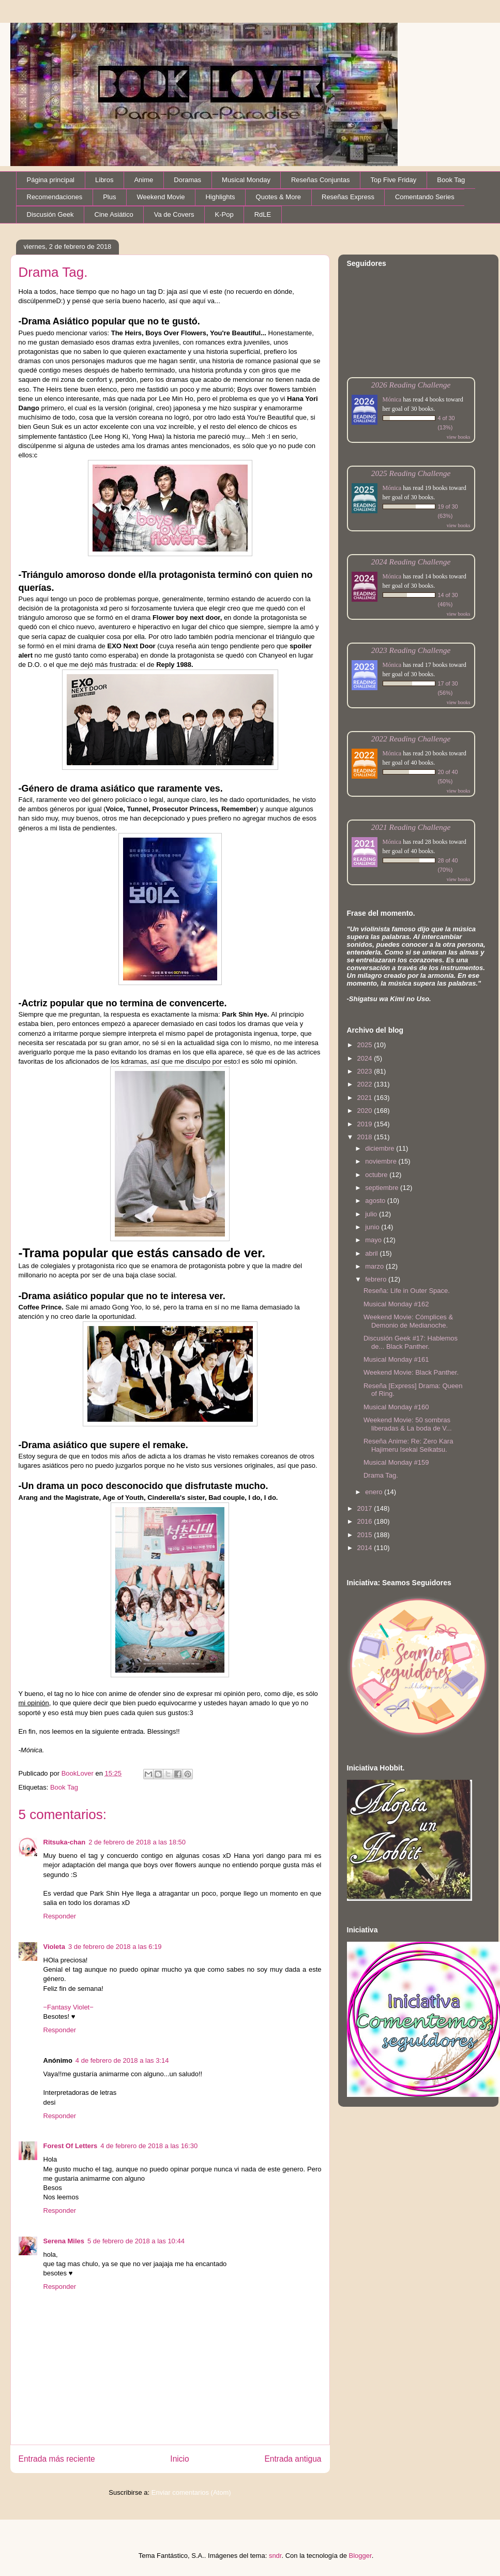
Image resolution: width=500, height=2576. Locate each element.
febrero (376, 1279)
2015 (365, 1535)
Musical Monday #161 (396, 1359)
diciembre (380, 1148)
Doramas (187, 180)
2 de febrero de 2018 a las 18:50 (137, 1842)
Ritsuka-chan (64, 1842)
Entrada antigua (292, 2458)
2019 (365, 1124)
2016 (365, 1521)
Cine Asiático (114, 214)
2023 (365, 1071)
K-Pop (224, 214)
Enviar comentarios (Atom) (191, 2492)
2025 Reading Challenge (411, 473)
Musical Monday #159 (396, 1462)
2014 (365, 1548)
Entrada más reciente (57, 2458)
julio (372, 1214)
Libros (104, 180)
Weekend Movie (161, 197)
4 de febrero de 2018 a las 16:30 (149, 2146)
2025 (365, 1045)
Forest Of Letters (70, 2146)
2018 (365, 1137)
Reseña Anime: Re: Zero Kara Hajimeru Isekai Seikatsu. (408, 1445)
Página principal (51, 180)
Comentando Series (424, 197)
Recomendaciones (55, 197)
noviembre (381, 1161)
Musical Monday (246, 180)
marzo (375, 1266)
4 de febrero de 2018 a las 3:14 (122, 2060)
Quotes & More (278, 197)
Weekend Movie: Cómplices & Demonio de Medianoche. (408, 1321)
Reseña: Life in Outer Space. (406, 1290)
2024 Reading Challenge (411, 561)
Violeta (54, 1946)
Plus (109, 197)
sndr (275, 2555)
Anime (143, 180)
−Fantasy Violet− (68, 2007)
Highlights (220, 197)
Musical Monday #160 (396, 1407)
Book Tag (451, 180)
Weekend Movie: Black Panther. (411, 1372)
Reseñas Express (348, 197)
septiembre (382, 1188)
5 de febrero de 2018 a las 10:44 (136, 2241)
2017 (365, 1508)
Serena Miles (64, 2241)
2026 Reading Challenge (411, 384)
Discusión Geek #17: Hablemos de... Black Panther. (410, 1342)
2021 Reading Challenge (411, 827)
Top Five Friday (393, 180)
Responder (60, 1916)
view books (459, 437)
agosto (376, 1200)
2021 (365, 1097)
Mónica (392, 399)
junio (373, 1227)
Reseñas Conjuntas (320, 180)
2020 (365, 1110)
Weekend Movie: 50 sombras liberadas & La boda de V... (407, 1424)
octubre (377, 1175)
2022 (365, 1084)
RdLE (262, 214)
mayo (374, 1240)
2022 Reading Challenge (411, 738)
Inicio (179, 2458)
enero (374, 1492)
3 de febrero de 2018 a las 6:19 (115, 1946)
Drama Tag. (380, 1475)
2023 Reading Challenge (411, 650)
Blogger (360, 2555)
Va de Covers (174, 214)
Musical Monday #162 (396, 1304)
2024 (365, 1058)
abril (372, 1253)
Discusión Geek (50, 214)
